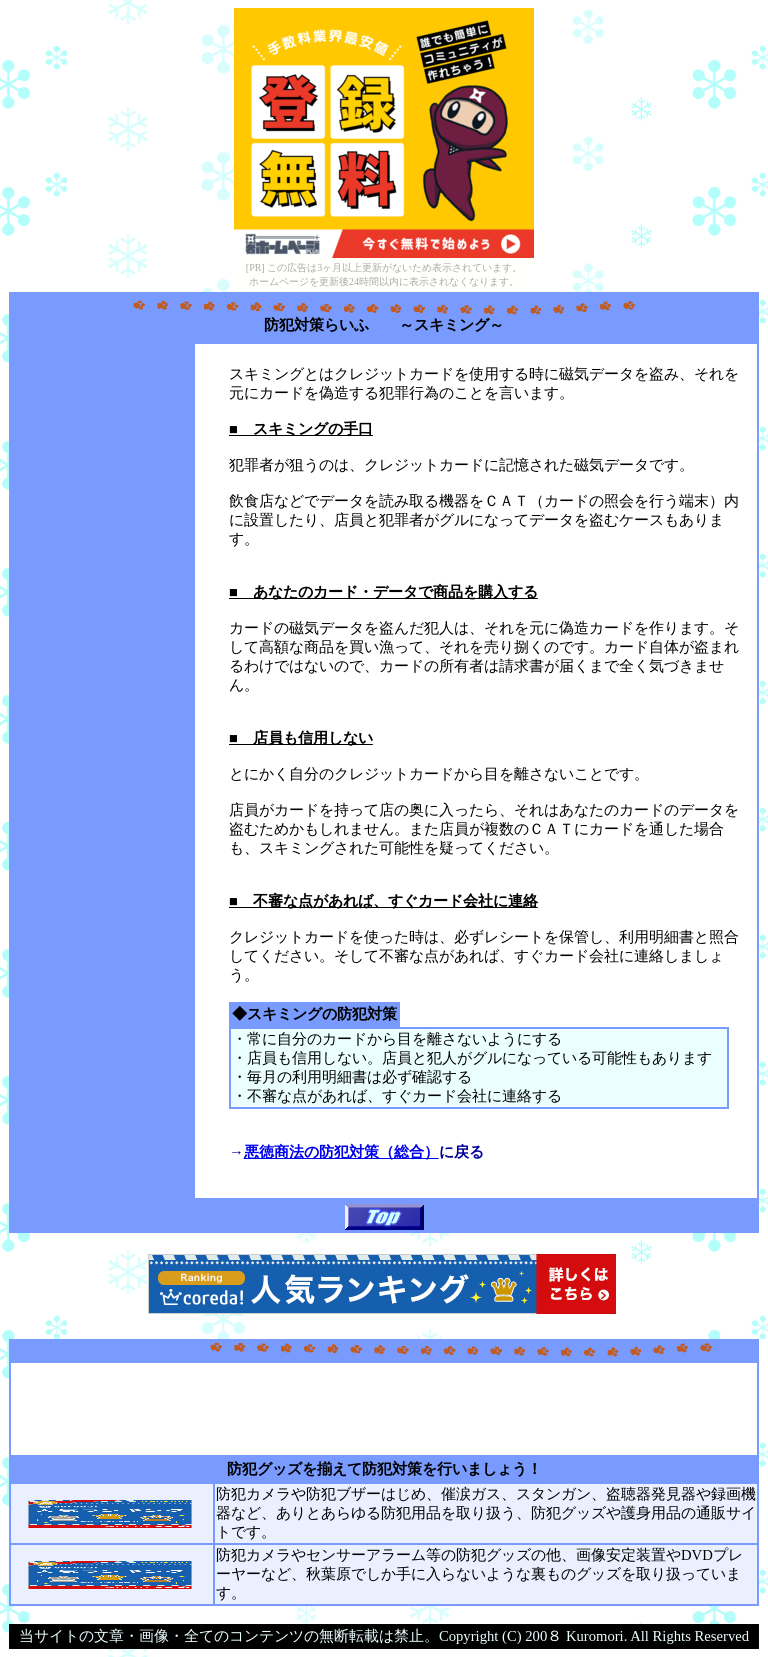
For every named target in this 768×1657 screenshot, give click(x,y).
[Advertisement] (102, 648)
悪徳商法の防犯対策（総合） (341, 1152)
